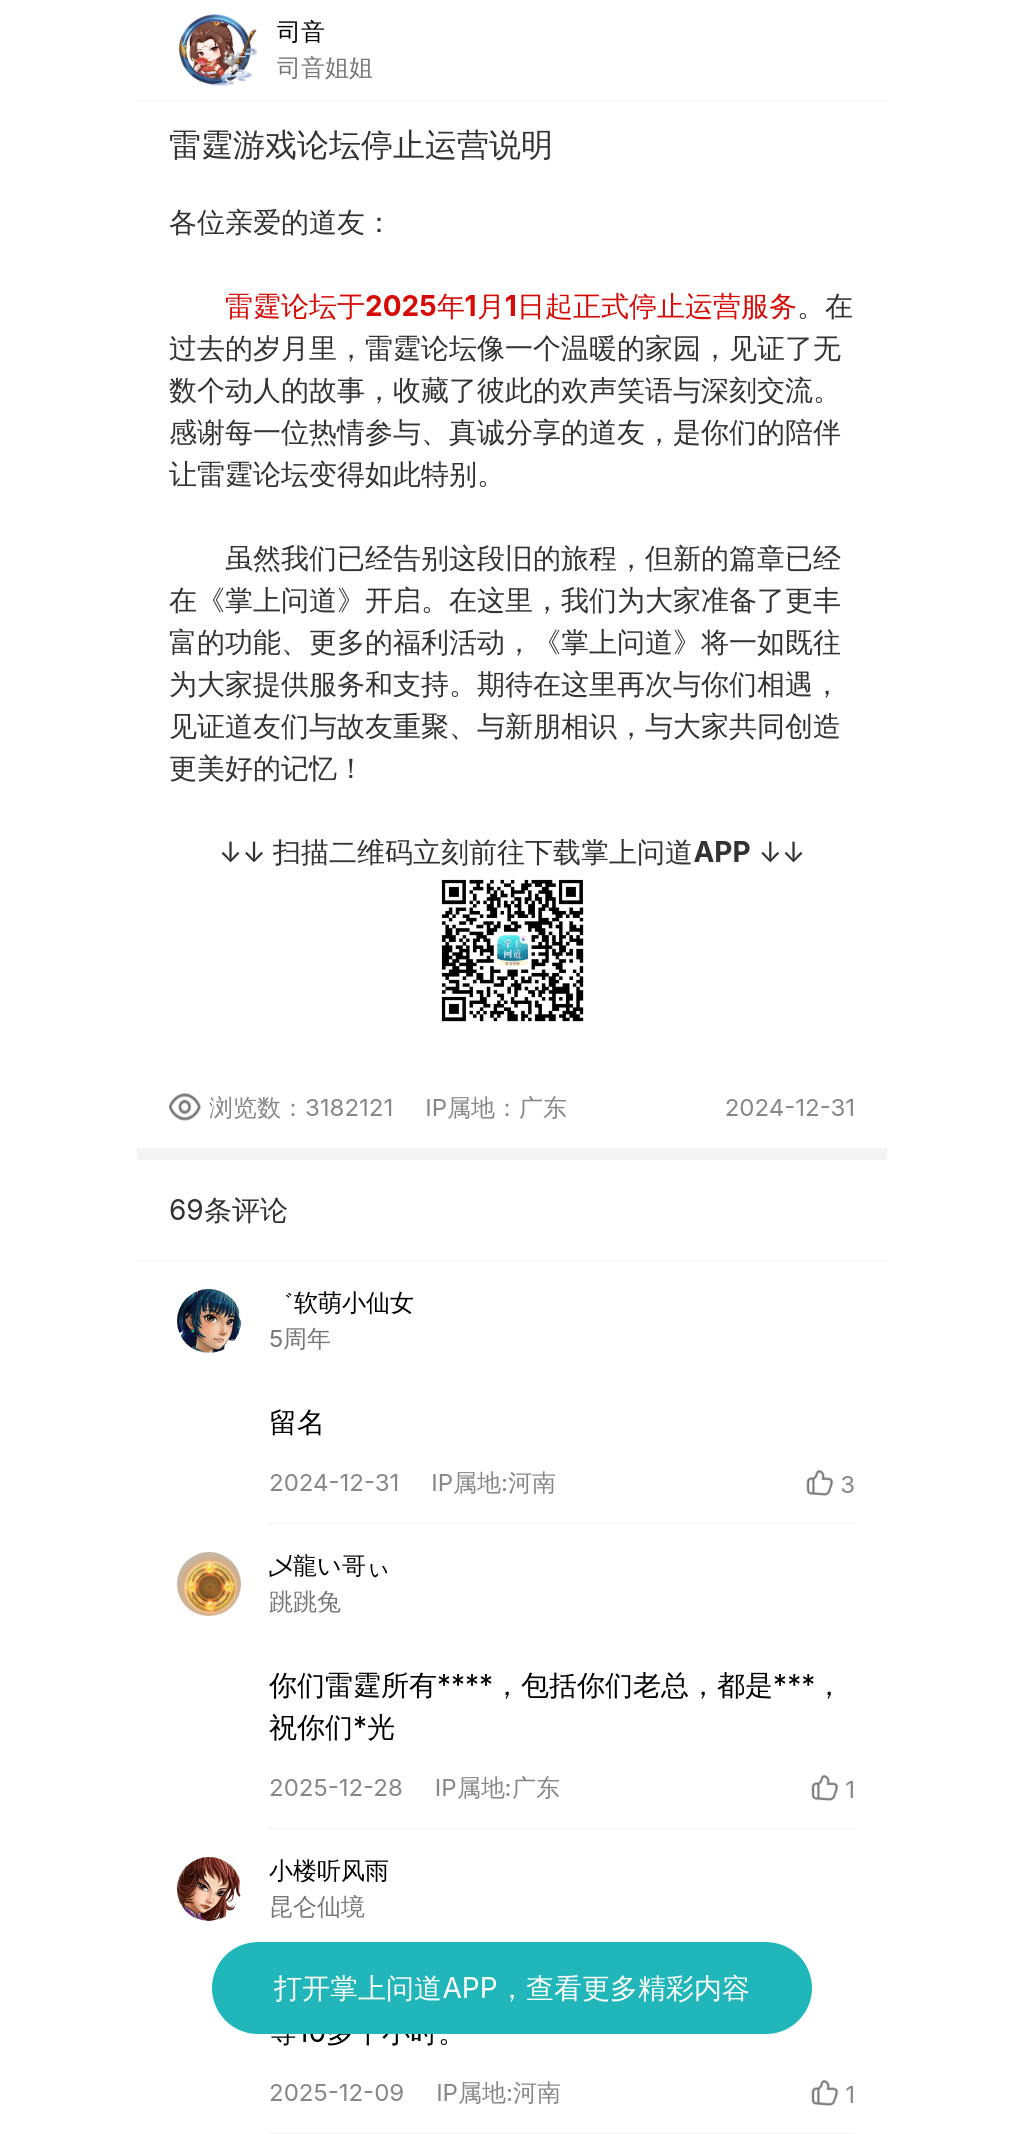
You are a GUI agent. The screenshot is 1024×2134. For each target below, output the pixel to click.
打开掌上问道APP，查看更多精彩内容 (511, 1988)
